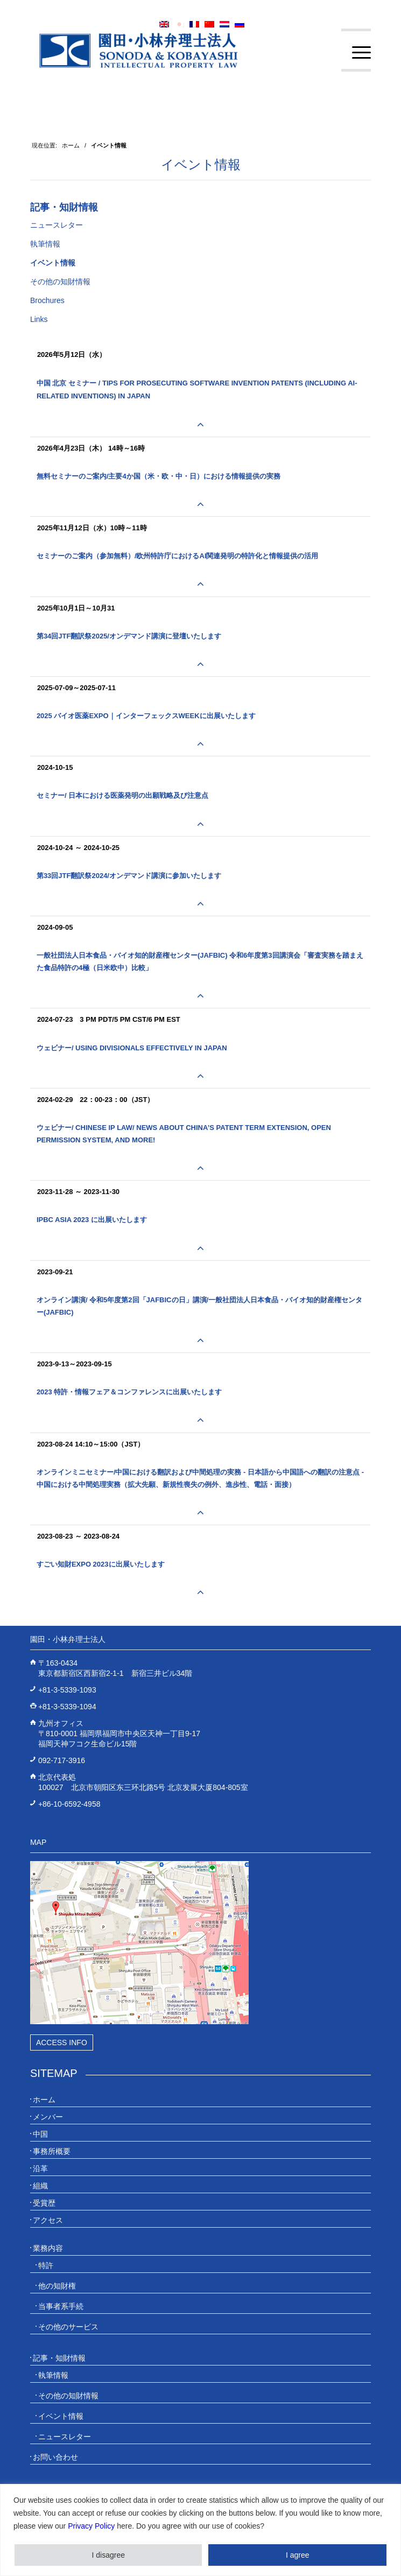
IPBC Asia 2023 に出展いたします (92, 1220)
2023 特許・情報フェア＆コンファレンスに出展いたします (129, 1392)
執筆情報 (45, 244)
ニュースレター (56, 225)
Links (39, 319)
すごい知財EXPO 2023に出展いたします (101, 1564)
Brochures (47, 300)
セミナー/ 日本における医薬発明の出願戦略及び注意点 (122, 795)
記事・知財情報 (64, 207)
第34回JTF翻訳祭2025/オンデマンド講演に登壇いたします (129, 636)
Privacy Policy (91, 2526)
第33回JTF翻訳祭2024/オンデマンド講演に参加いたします (129, 876)
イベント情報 (201, 164)
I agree (297, 2555)
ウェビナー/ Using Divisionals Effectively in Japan (132, 1048)
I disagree (108, 2555)
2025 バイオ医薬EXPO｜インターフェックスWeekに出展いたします (146, 716)
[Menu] (356, 52)
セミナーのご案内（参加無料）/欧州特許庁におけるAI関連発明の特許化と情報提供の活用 (178, 556)
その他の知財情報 (60, 281)
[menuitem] (356, 52)
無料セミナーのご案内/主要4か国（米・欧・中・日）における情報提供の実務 (158, 476)
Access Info (61, 2042)
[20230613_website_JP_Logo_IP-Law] (166, 50)
